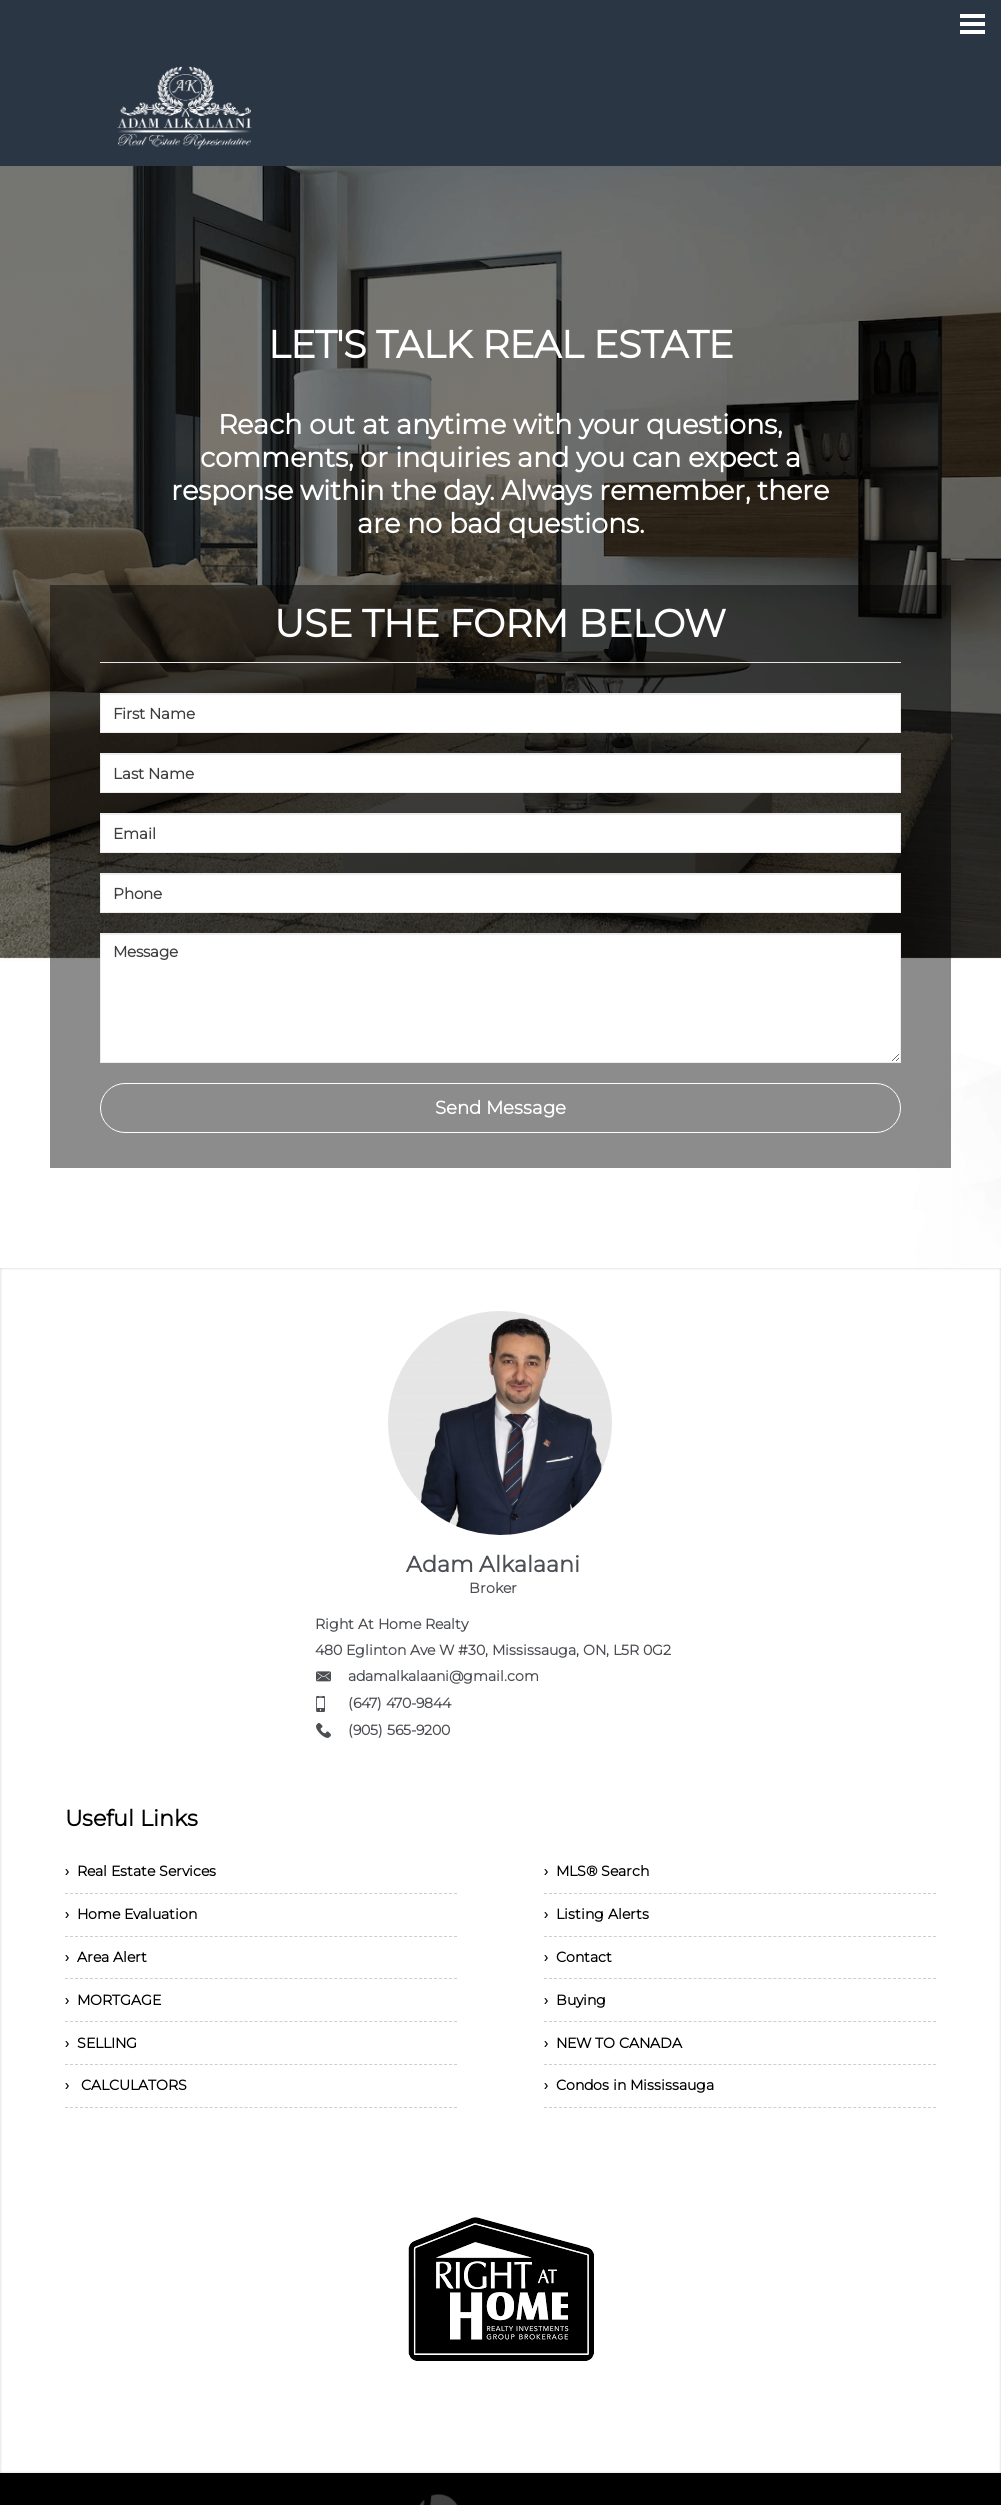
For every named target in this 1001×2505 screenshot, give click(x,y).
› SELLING (106, 2070)
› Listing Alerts (601, 1923)
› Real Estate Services (150, 1874)
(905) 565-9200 (399, 1730)
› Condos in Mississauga (640, 2119)
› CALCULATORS (132, 2119)
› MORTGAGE (119, 2021)
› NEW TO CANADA (621, 2070)
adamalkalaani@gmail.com (443, 1676)
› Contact (581, 1972)
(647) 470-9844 (399, 1703)
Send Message (500, 1108)
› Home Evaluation (140, 1923)
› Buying (579, 2021)
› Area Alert (110, 1972)
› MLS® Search (603, 1874)
